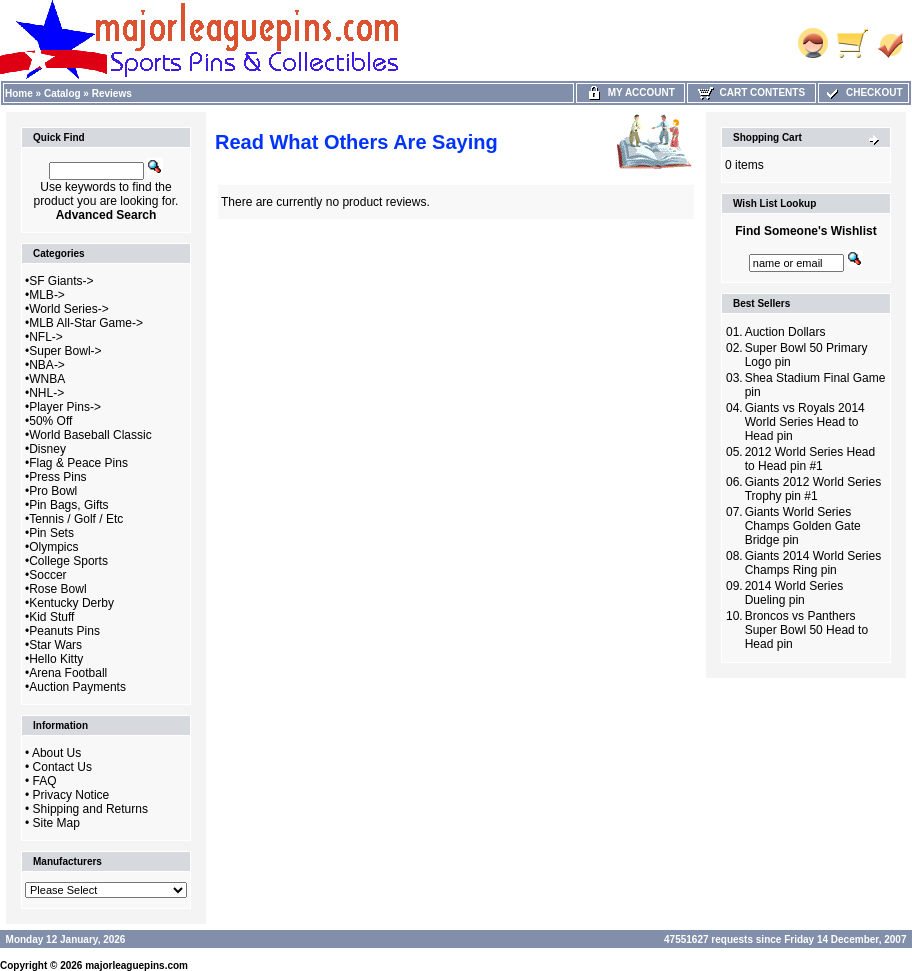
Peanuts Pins (64, 631)
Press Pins (57, 477)
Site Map (56, 823)
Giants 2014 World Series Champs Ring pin (813, 563)
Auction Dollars (785, 332)
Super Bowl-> (65, 351)
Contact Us (62, 767)
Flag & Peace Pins (78, 463)
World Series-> (68, 309)
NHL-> (46, 393)
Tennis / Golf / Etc (76, 519)
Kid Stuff (51, 617)
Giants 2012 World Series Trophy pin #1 (813, 489)
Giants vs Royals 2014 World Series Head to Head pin (805, 422)
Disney (47, 449)
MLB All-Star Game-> (86, 323)
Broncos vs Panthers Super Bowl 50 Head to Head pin (806, 630)
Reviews (112, 93)
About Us (56, 753)
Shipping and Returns (90, 809)
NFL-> (46, 337)
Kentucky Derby (71, 603)
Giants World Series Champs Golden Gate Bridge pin (803, 526)
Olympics (53, 547)
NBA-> (47, 365)
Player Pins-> (65, 407)
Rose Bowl (57, 589)
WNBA (47, 379)
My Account (630, 92)
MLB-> (47, 295)
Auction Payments (77, 687)
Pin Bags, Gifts (68, 505)
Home (19, 93)
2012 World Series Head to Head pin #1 (810, 459)
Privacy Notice (71, 795)
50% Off (50, 421)
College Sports (68, 561)
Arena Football (68, 673)
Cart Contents (751, 92)
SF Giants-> (61, 281)
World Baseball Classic (90, 435)
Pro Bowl (53, 491)
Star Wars (55, 645)
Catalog (62, 93)
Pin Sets (51, 533)
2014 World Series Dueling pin (794, 593)
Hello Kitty (56, 659)
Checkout (863, 92)
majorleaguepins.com (136, 965)
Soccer (47, 575)
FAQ (45, 781)
